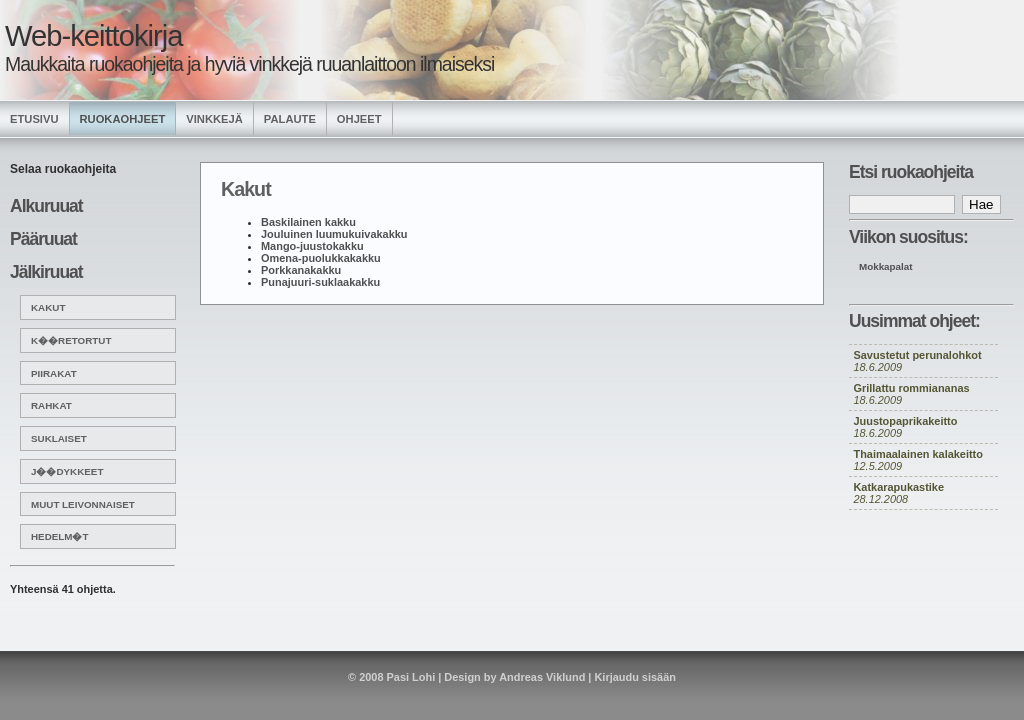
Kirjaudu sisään (634, 677)
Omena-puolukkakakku (321, 258)
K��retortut (71, 340)
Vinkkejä (214, 119)
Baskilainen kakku (308, 222)
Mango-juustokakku (312, 246)
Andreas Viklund (542, 677)
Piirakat (54, 373)
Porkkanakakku (301, 270)
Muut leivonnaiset (83, 504)
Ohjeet (359, 119)
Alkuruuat (46, 206)
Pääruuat (43, 239)
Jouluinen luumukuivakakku (334, 234)
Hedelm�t (60, 536)
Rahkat (51, 405)
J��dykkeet (67, 471)
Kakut (48, 307)
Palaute (290, 119)
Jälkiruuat (46, 272)
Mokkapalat (886, 266)
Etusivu (34, 119)
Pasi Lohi (411, 677)
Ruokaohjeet (123, 119)
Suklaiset (59, 438)
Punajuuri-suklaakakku (320, 282)
